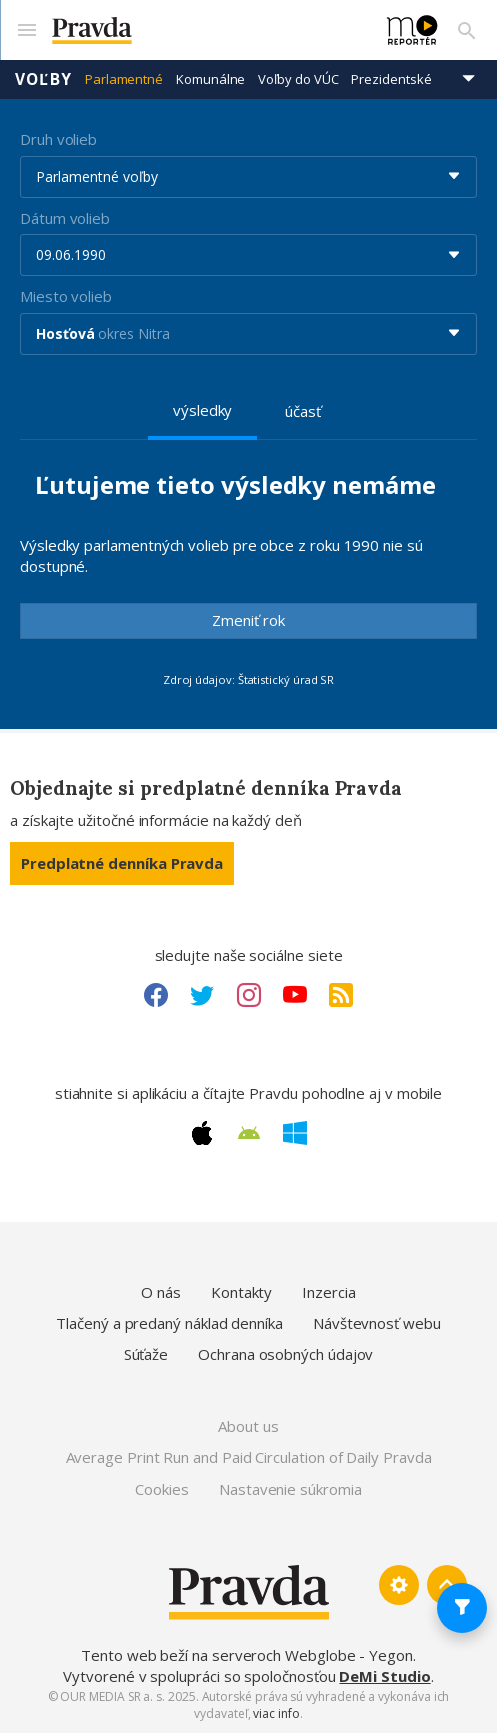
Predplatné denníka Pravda (122, 863)
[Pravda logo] (207, 30)
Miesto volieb (66, 296)
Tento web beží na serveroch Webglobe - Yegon (247, 1655)
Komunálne (210, 79)
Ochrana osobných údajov (285, 1354)
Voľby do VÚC (298, 79)
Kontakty (241, 1292)
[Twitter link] (202, 995)
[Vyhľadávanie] (467, 30)
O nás (161, 1292)
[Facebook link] (156, 995)
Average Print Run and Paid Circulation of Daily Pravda (249, 1457)
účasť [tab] (303, 411)
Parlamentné (124, 79)
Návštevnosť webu (377, 1323)
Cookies (161, 1489)
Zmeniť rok (248, 620)
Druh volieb (58, 139)
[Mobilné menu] (26, 30)
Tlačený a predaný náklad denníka (169, 1323)
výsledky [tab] (202, 410)
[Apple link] (202, 1133)
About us (248, 1426)
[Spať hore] (447, 1585)
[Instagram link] (249, 995)
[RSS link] (341, 995)
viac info (276, 1713)
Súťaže (146, 1354)
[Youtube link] (295, 995)
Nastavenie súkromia (290, 1489)
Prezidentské (391, 79)
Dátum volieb (65, 218)
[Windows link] (295, 1133)
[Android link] (249, 1133)
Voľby (43, 79)
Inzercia (328, 1292)
